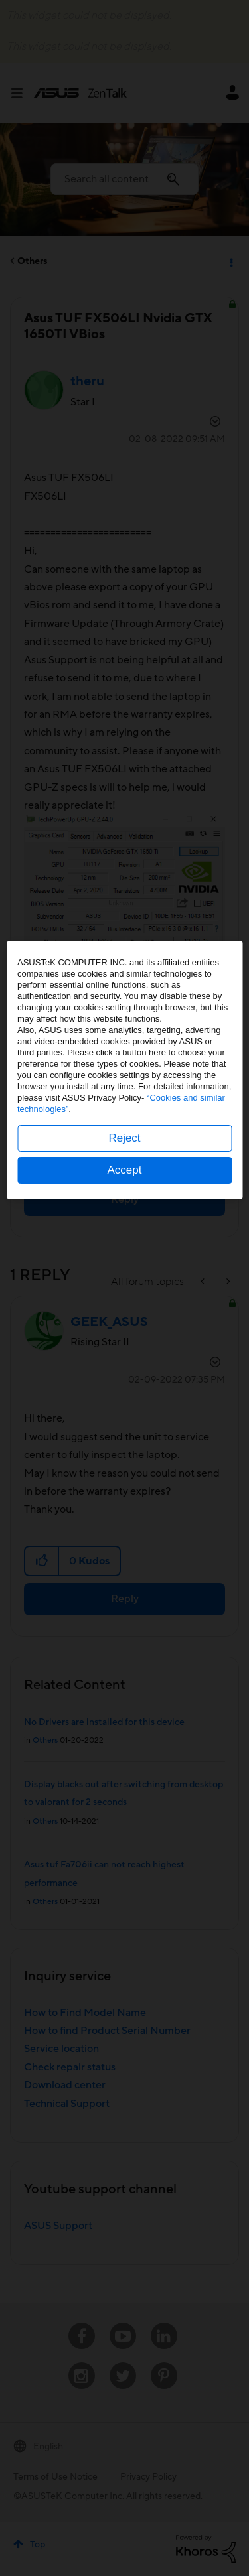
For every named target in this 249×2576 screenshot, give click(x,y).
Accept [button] (125, 1388)
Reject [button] (124, 1356)
